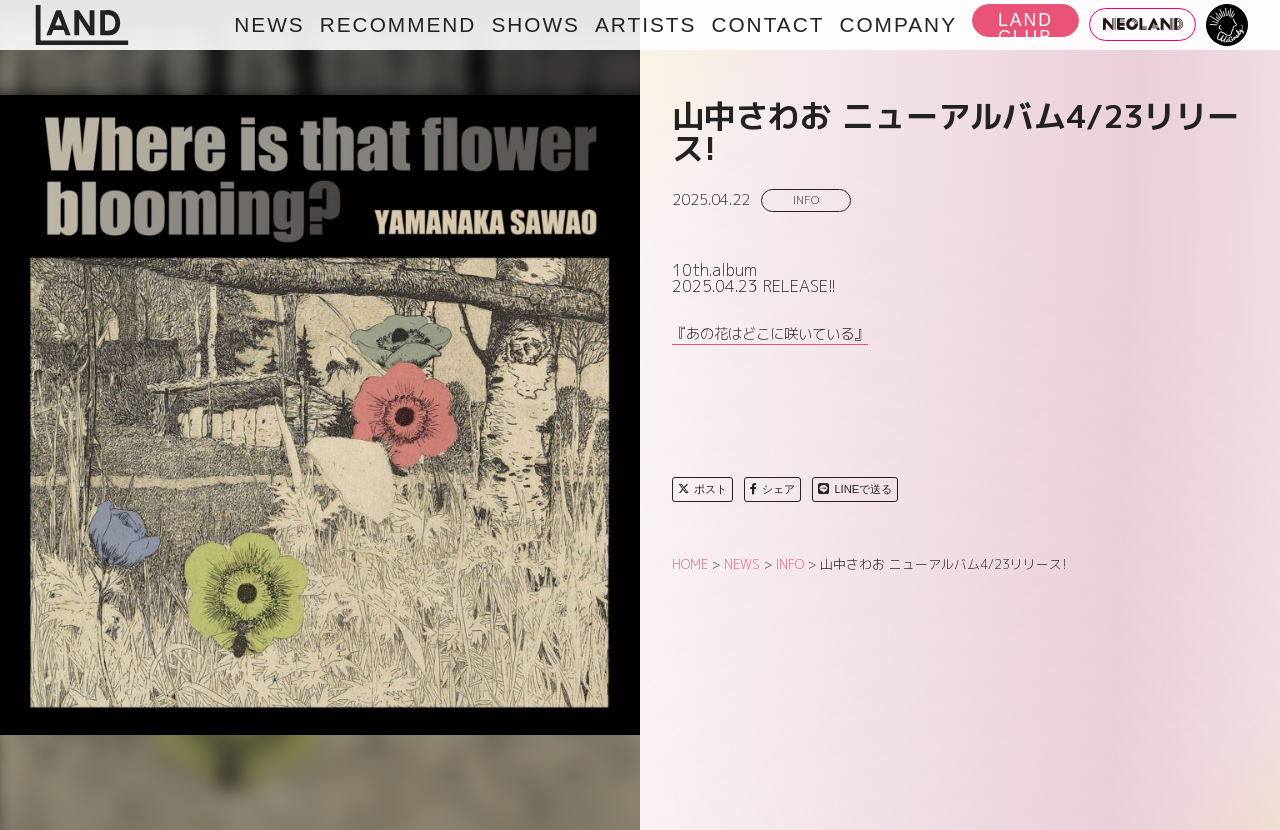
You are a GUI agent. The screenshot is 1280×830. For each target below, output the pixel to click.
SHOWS (535, 24)
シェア (772, 489)
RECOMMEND (398, 24)
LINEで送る (855, 489)
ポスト (702, 489)
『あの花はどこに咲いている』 (770, 334)
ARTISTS (645, 24)
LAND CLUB (1025, 23)
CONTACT (767, 24)
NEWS (269, 24)
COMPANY (898, 24)
